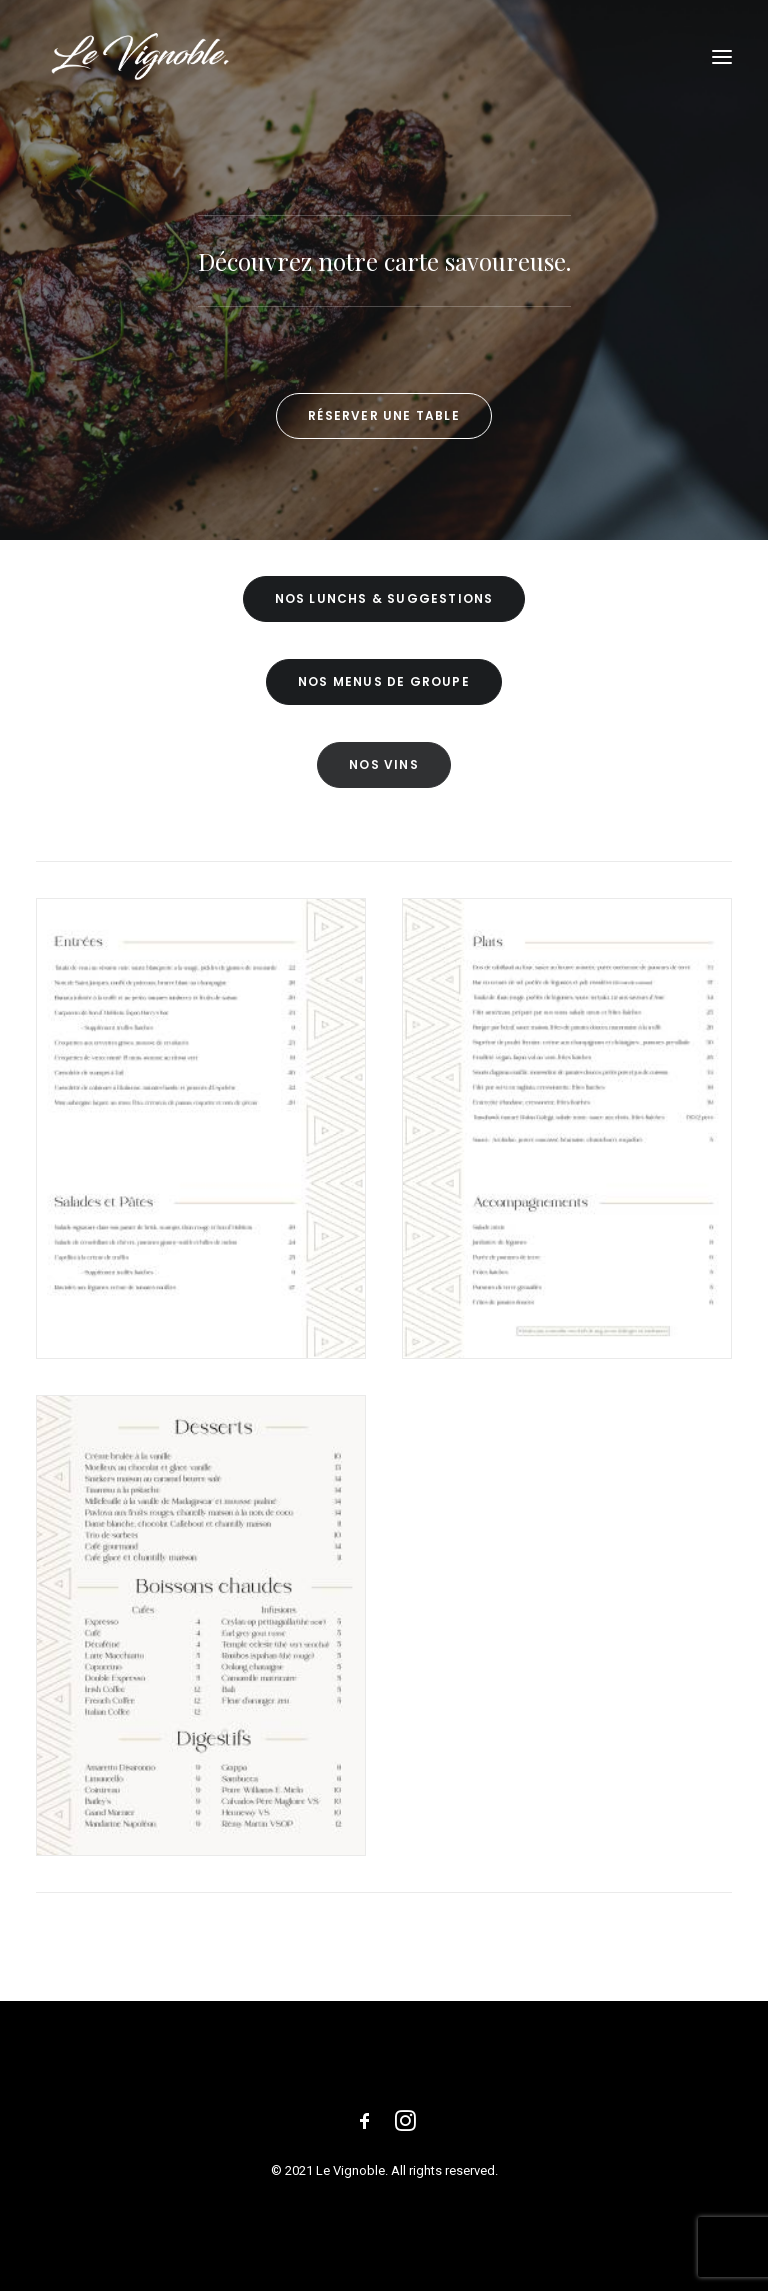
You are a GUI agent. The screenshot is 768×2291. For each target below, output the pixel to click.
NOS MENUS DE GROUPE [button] (384, 681)
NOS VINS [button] (384, 764)
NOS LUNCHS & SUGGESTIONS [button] (384, 598)
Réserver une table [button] (384, 415)
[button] (722, 57)
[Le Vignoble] (140, 57)
